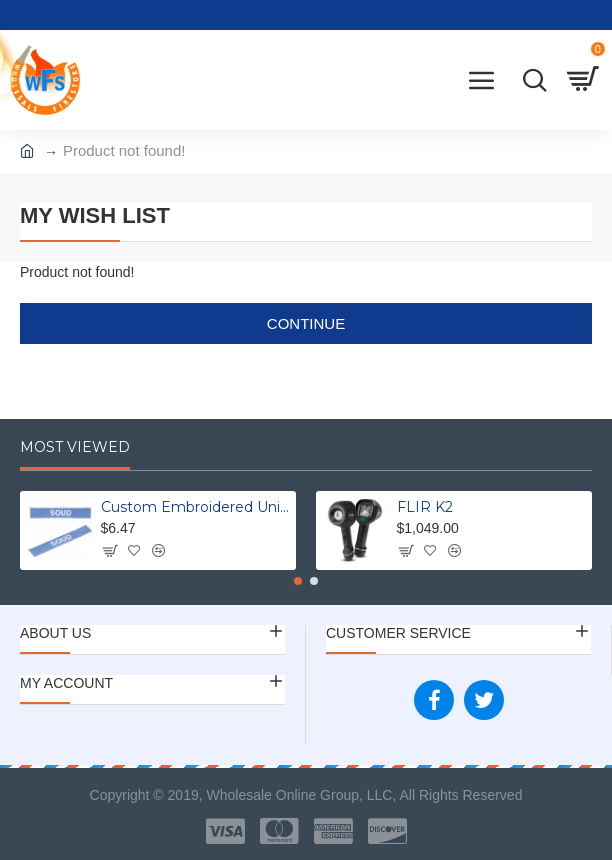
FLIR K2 (425, 507)
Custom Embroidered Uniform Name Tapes (195, 507)
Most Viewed (75, 447)
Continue (306, 323)
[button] (298, 581)
